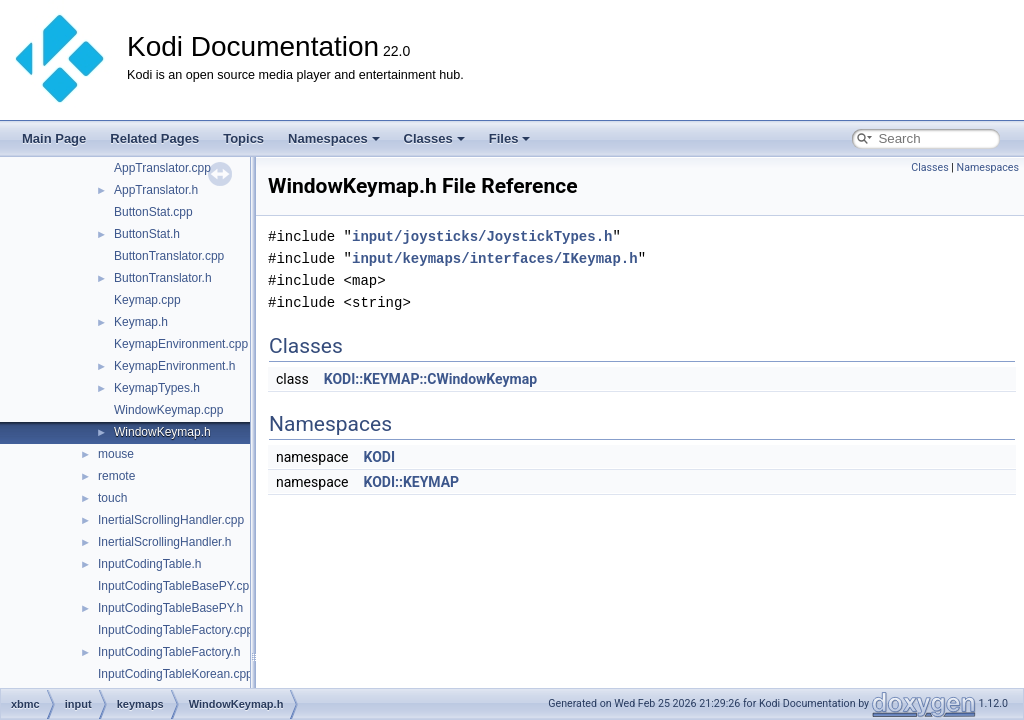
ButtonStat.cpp (153, 212)
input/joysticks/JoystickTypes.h (482, 236)
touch (112, 498)
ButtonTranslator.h (163, 278)
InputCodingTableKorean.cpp (175, 674)
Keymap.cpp (147, 300)
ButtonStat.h (147, 234)
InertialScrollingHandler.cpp (171, 520)
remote (116, 476)
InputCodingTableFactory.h (169, 652)
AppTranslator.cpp (162, 168)
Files (510, 138)
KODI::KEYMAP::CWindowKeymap (430, 379)
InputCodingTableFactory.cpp (175, 630)
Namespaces (334, 138)
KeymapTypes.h (157, 388)
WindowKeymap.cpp (168, 410)
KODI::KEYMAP (411, 482)
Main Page (54, 138)
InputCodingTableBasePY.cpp (177, 586)
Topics (243, 138)
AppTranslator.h (156, 190)
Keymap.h (141, 322)
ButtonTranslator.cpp (169, 256)
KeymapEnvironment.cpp (181, 344)
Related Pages (154, 138)
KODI (379, 457)
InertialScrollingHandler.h (164, 542)
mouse (116, 454)
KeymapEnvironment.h (174, 366)
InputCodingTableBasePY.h (170, 608)
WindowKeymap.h (162, 432)
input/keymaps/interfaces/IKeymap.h (495, 258)
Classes (434, 138)
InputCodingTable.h (149, 564)
